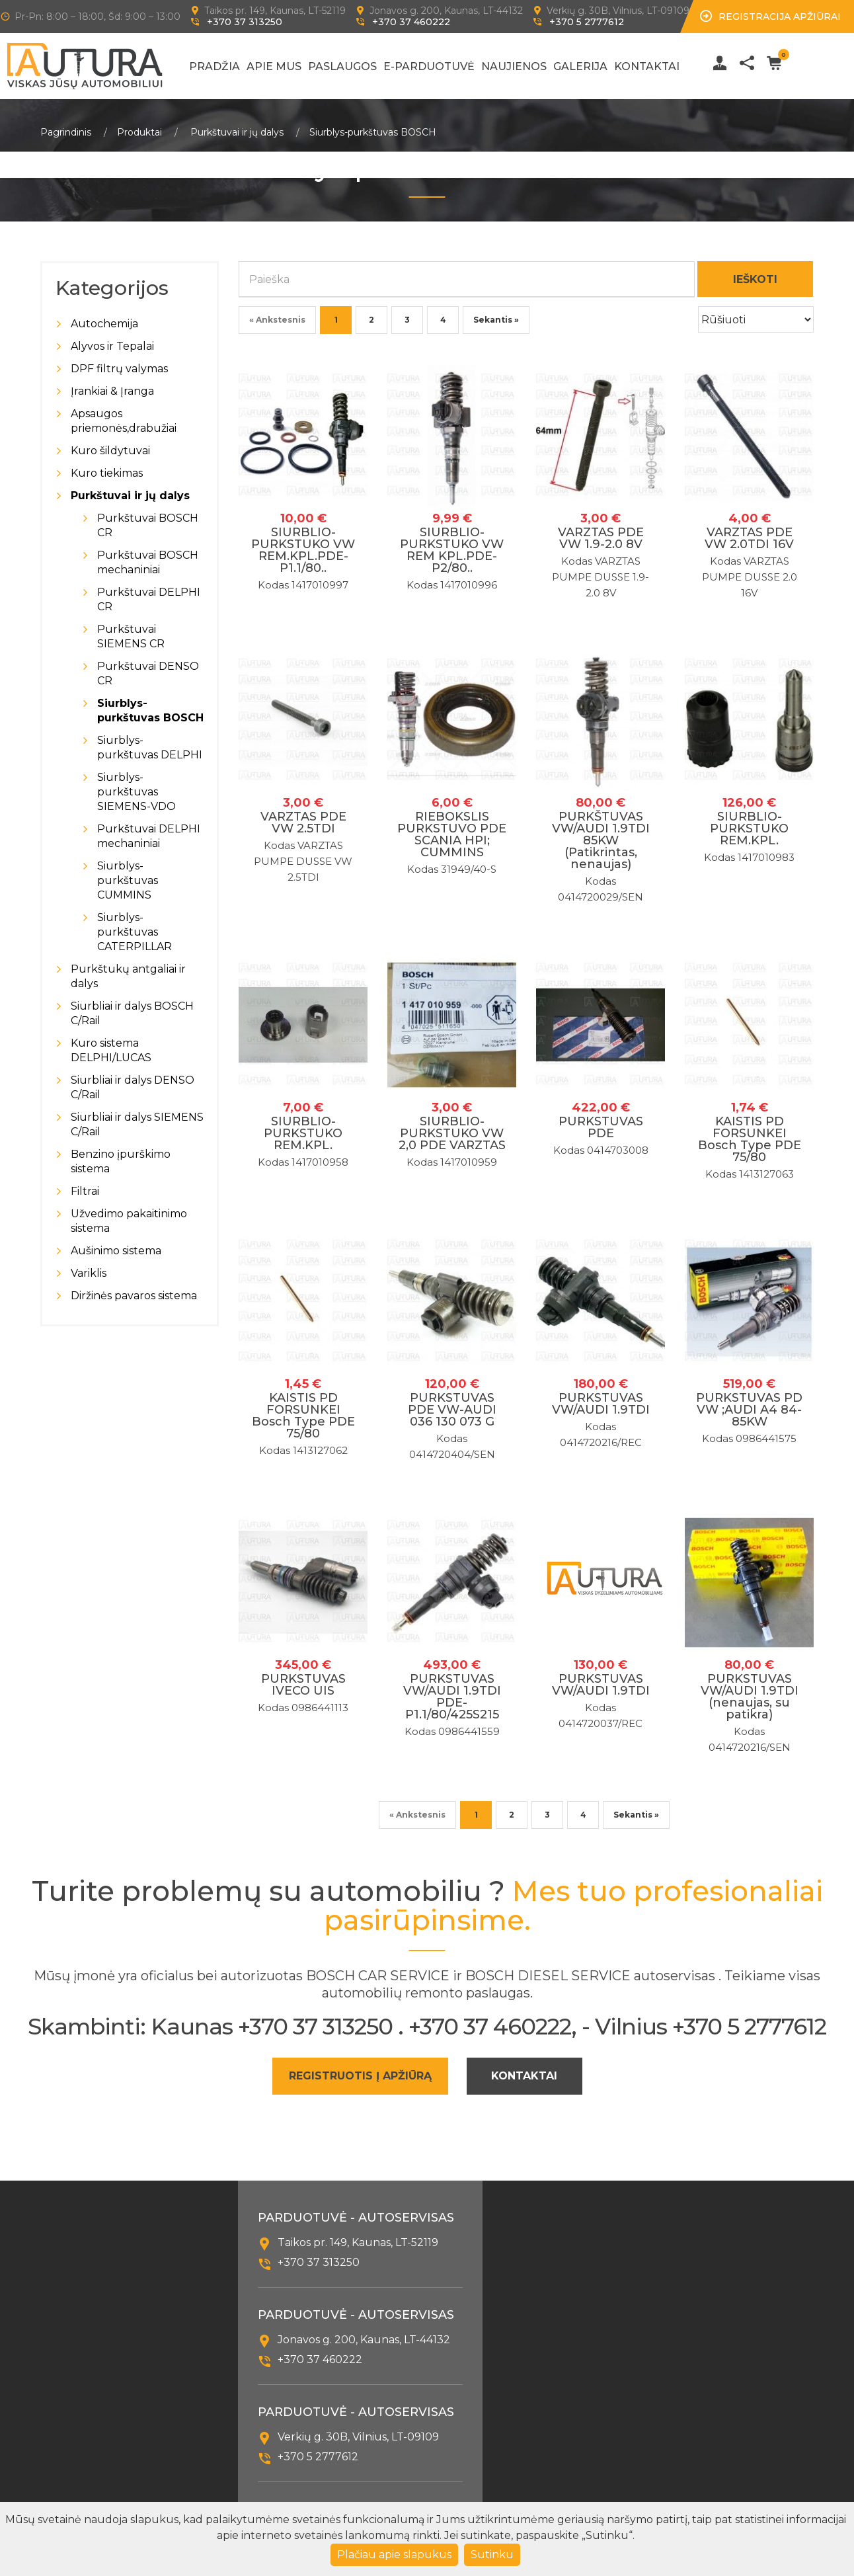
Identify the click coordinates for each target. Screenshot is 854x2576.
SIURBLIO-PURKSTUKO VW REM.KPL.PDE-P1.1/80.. (303, 550)
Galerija (580, 66)
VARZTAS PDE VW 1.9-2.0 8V (601, 538)
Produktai (139, 132)
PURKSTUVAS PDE (601, 1127)
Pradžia (214, 66)
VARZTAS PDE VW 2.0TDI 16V (749, 538)
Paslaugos (342, 66)
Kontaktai (646, 66)
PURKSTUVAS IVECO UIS (303, 1684)
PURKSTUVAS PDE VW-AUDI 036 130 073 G (452, 1409)
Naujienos (514, 66)
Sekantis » (496, 320)
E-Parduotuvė (429, 66)
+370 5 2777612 (586, 22)
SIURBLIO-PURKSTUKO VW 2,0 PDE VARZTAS (452, 1133)
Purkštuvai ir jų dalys (237, 132)
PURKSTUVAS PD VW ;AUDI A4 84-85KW (749, 1409)
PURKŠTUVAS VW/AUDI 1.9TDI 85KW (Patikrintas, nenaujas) (601, 840)
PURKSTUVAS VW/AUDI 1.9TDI (601, 1403)
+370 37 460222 (411, 22)
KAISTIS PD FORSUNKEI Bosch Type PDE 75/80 (749, 1139)
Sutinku (492, 2554)
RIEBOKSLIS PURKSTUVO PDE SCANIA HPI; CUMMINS (451, 834)
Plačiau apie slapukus (394, 2554)
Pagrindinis (65, 132)
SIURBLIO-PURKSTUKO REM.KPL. (749, 828)
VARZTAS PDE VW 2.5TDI (303, 822)
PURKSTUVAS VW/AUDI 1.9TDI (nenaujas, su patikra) (749, 1696)
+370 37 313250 (244, 22)
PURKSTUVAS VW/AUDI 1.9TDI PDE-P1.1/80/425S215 (452, 1696)
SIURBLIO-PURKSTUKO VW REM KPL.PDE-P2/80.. (452, 550)
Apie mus (274, 66)
